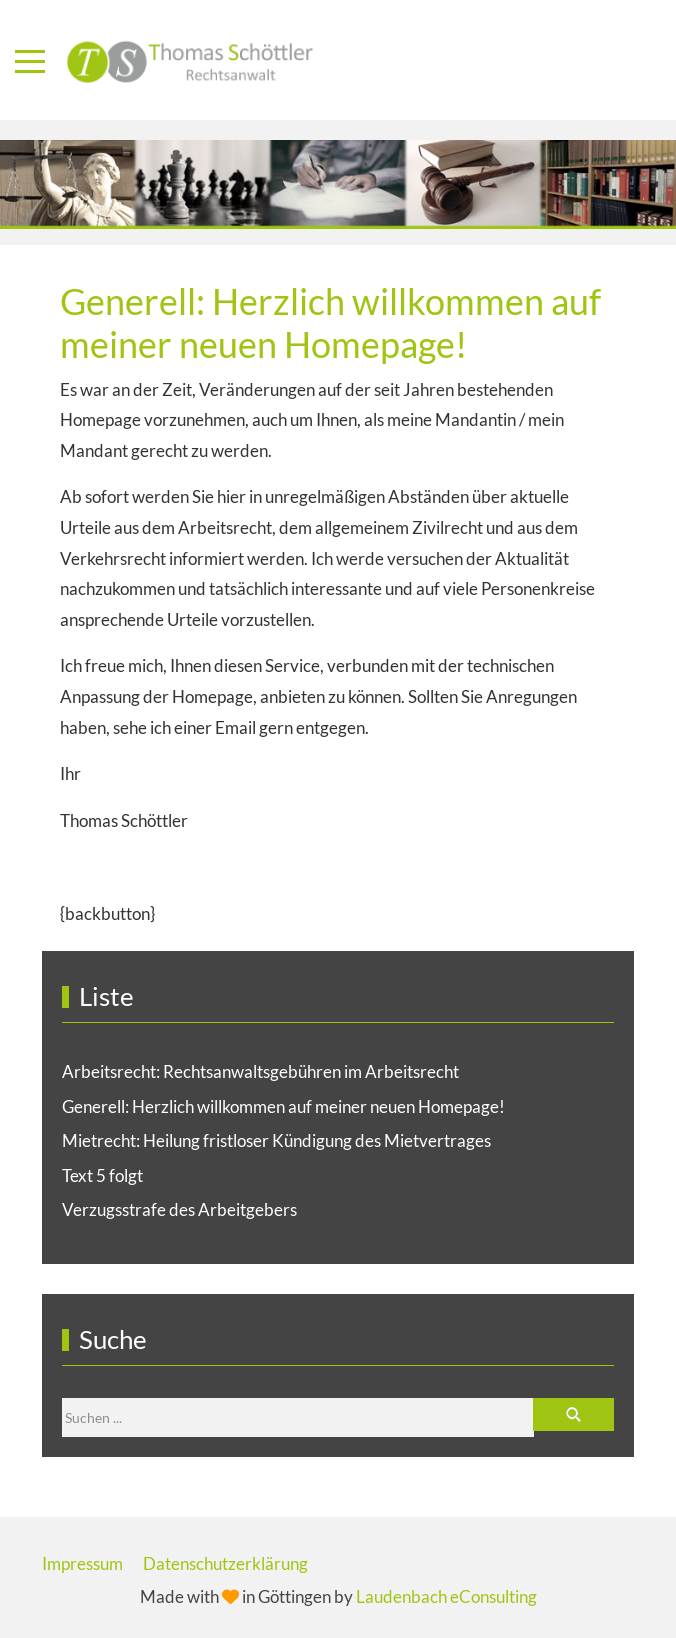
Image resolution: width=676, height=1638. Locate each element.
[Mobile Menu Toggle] (30, 61)
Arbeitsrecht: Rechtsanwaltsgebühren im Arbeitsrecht (260, 1071)
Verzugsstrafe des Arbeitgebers (179, 1209)
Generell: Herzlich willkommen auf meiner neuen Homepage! (283, 1106)
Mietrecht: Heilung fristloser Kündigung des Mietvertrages (276, 1140)
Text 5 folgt (102, 1175)
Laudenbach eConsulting (446, 1596)
